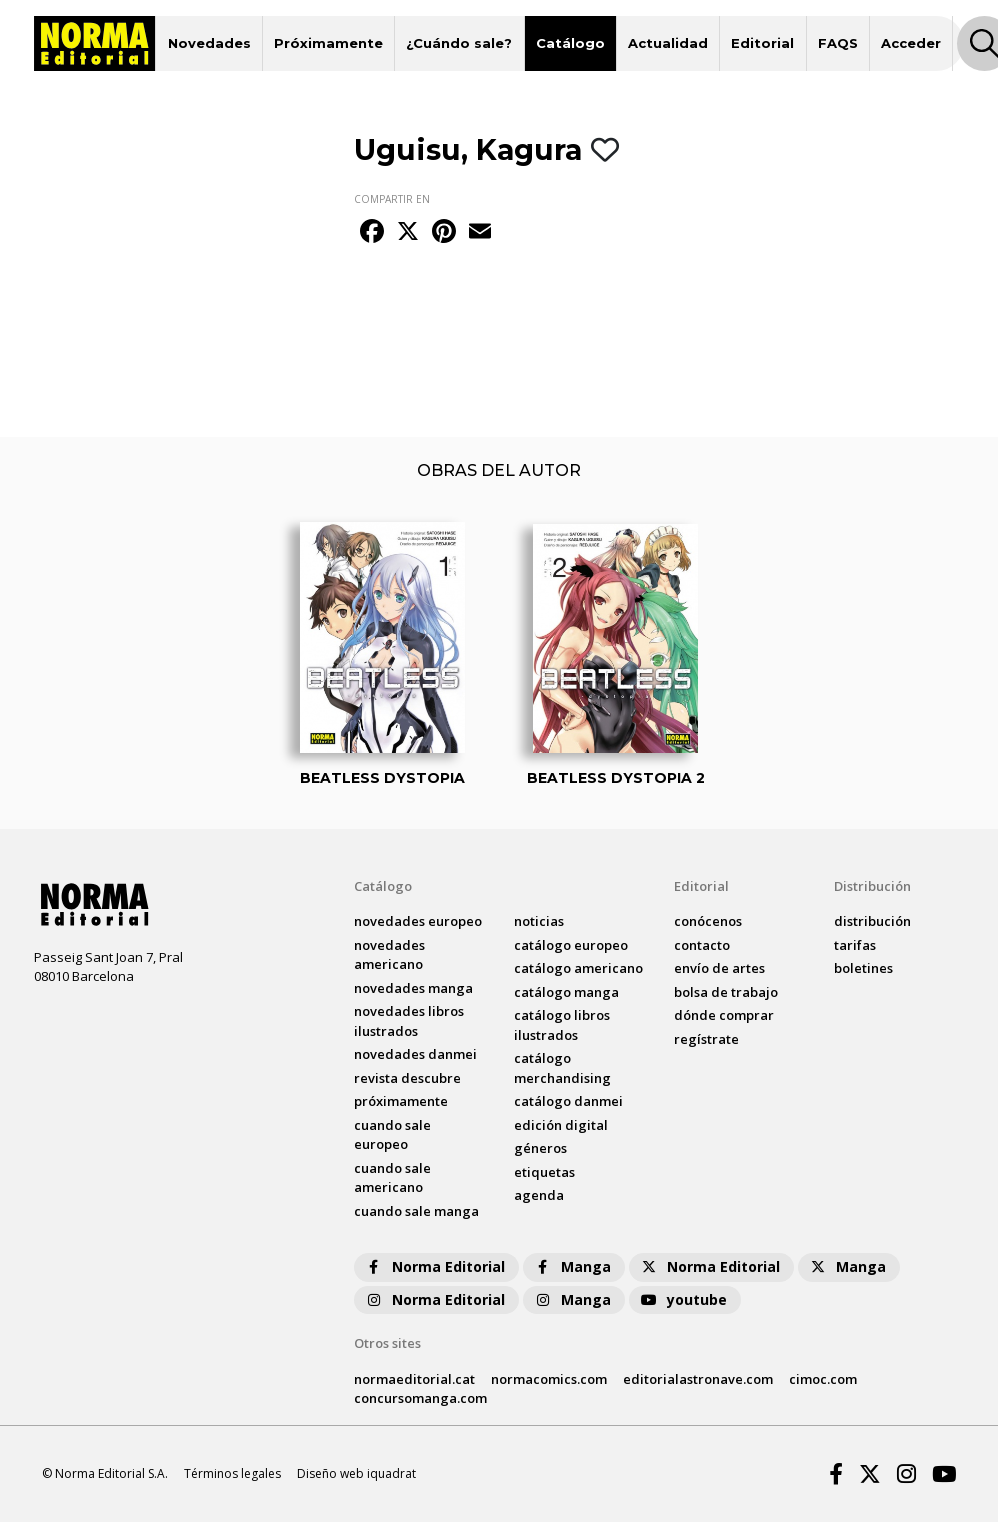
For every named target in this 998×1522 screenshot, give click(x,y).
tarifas (855, 945)
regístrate (706, 1039)
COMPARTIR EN (392, 199)
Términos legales (232, 1473)
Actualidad (668, 43)
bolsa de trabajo (726, 992)
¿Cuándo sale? (459, 43)
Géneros (540, 1148)
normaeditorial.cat (414, 1379)
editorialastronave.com (698, 1379)
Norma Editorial (434, 1266)
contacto (702, 945)
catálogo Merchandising (562, 1068)
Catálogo (570, 43)
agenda (539, 1195)
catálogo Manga (566, 992)
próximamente (401, 1101)
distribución (872, 921)
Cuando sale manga (416, 1211)
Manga (572, 1266)
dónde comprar (724, 1015)
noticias (539, 921)
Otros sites (387, 1343)
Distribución (872, 886)
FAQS (838, 43)
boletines (863, 968)
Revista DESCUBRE (407, 1078)
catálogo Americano (578, 968)
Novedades (209, 43)
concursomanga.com (420, 1398)
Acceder (911, 43)
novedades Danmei (415, 1054)
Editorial (762, 43)
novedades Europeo (418, 921)
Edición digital (561, 1125)
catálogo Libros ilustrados (562, 1025)
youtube (683, 1299)
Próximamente (328, 43)
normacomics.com (549, 1379)
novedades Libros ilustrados (409, 1021)
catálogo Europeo (571, 945)
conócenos (708, 921)
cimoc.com (823, 1379)
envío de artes (719, 968)
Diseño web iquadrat (356, 1473)
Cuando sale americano (392, 1178)
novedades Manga (413, 988)
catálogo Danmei (568, 1101)
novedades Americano (389, 955)
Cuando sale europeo (392, 1135)
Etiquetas (544, 1172)
